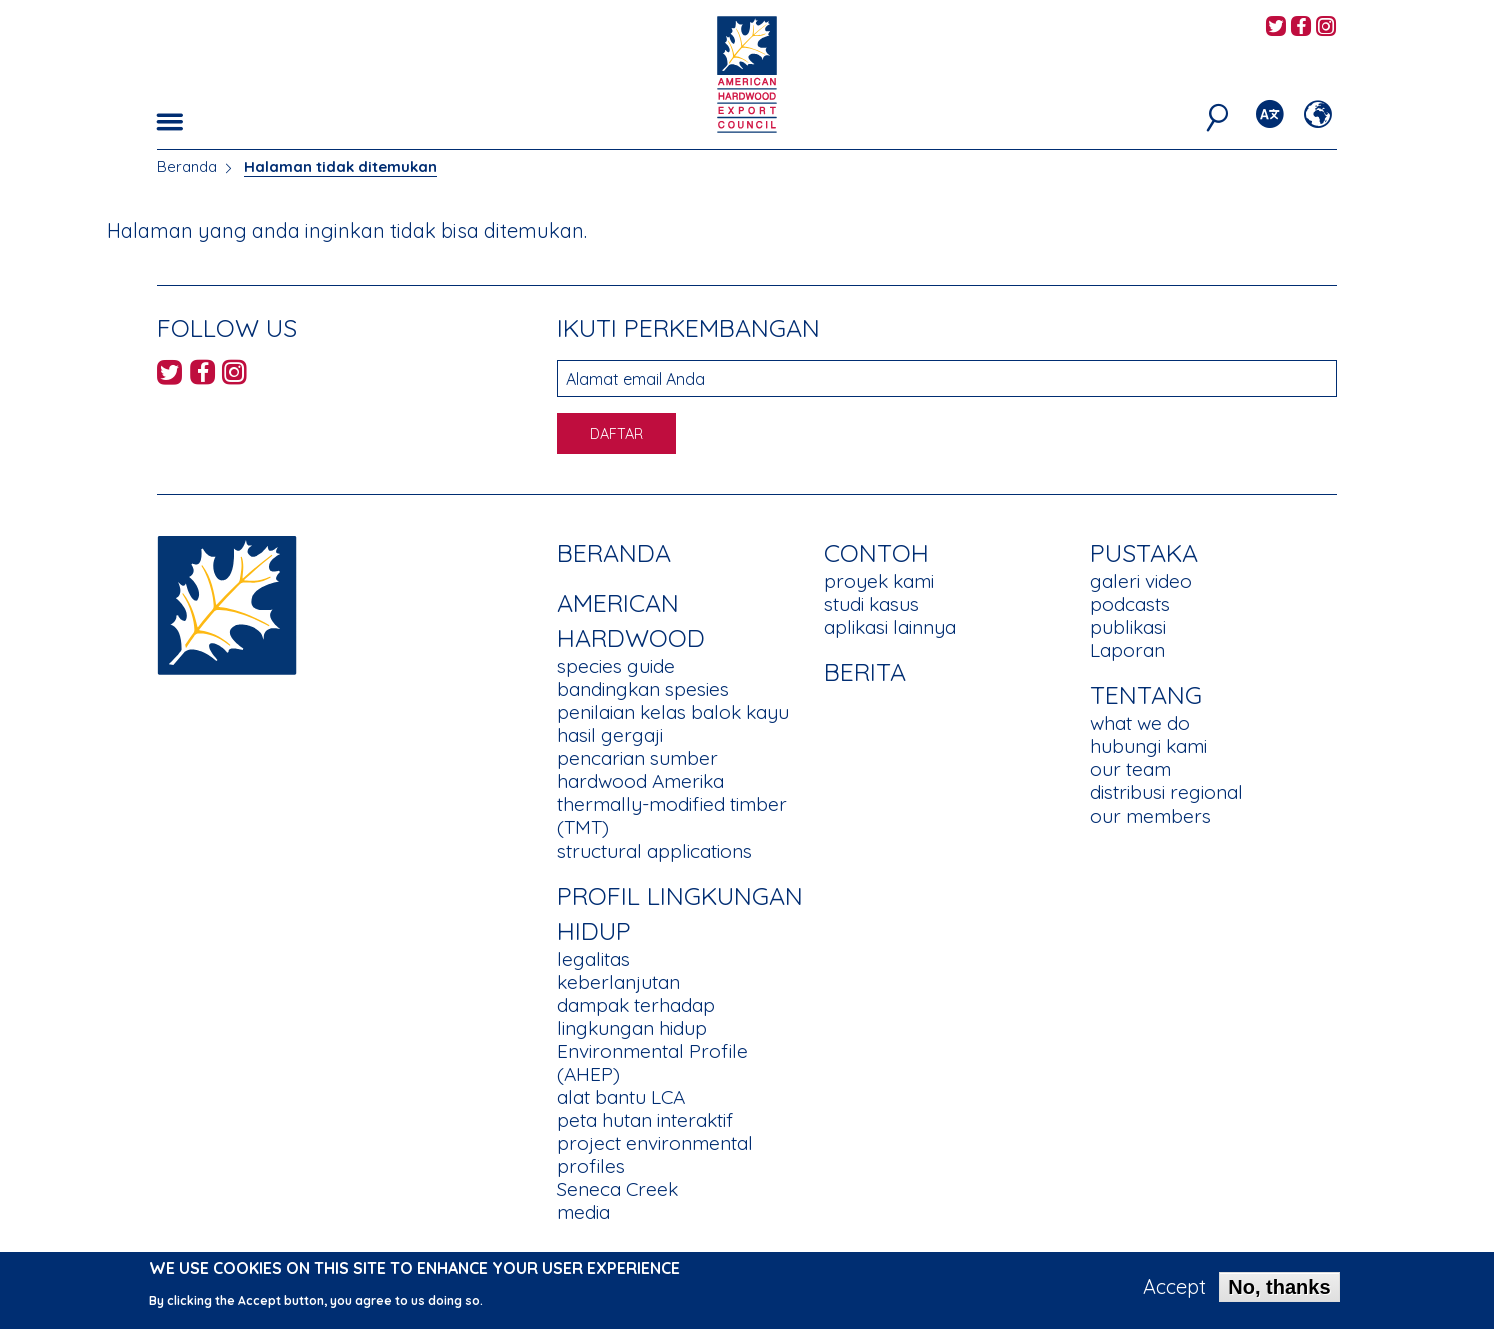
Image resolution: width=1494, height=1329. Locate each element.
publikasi (1128, 627)
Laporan (1127, 650)
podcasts (1130, 604)
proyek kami (879, 581)
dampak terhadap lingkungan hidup (636, 1016)
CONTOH (876, 552)
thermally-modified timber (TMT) (672, 815)
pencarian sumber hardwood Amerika (640, 769)
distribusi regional (1166, 792)
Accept (1174, 1294)
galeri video (1141, 581)
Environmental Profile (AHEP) (652, 1062)
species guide (616, 666)
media (583, 1212)
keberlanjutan (618, 982)
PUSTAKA (1144, 552)
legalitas (593, 959)
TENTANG (1146, 694)
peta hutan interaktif (645, 1120)
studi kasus (871, 604)
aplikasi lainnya (890, 627)
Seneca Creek (617, 1189)
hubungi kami (1148, 746)
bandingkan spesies (643, 689)
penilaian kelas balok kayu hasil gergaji (673, 723)
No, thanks (1279, 1294)
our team (1130, 769)
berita (865, 671)
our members (1150, 816)
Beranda (187, 166)
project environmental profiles (655, 1154)
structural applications (654, 851)
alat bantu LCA (621, 1097)
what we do (1140, 723)
